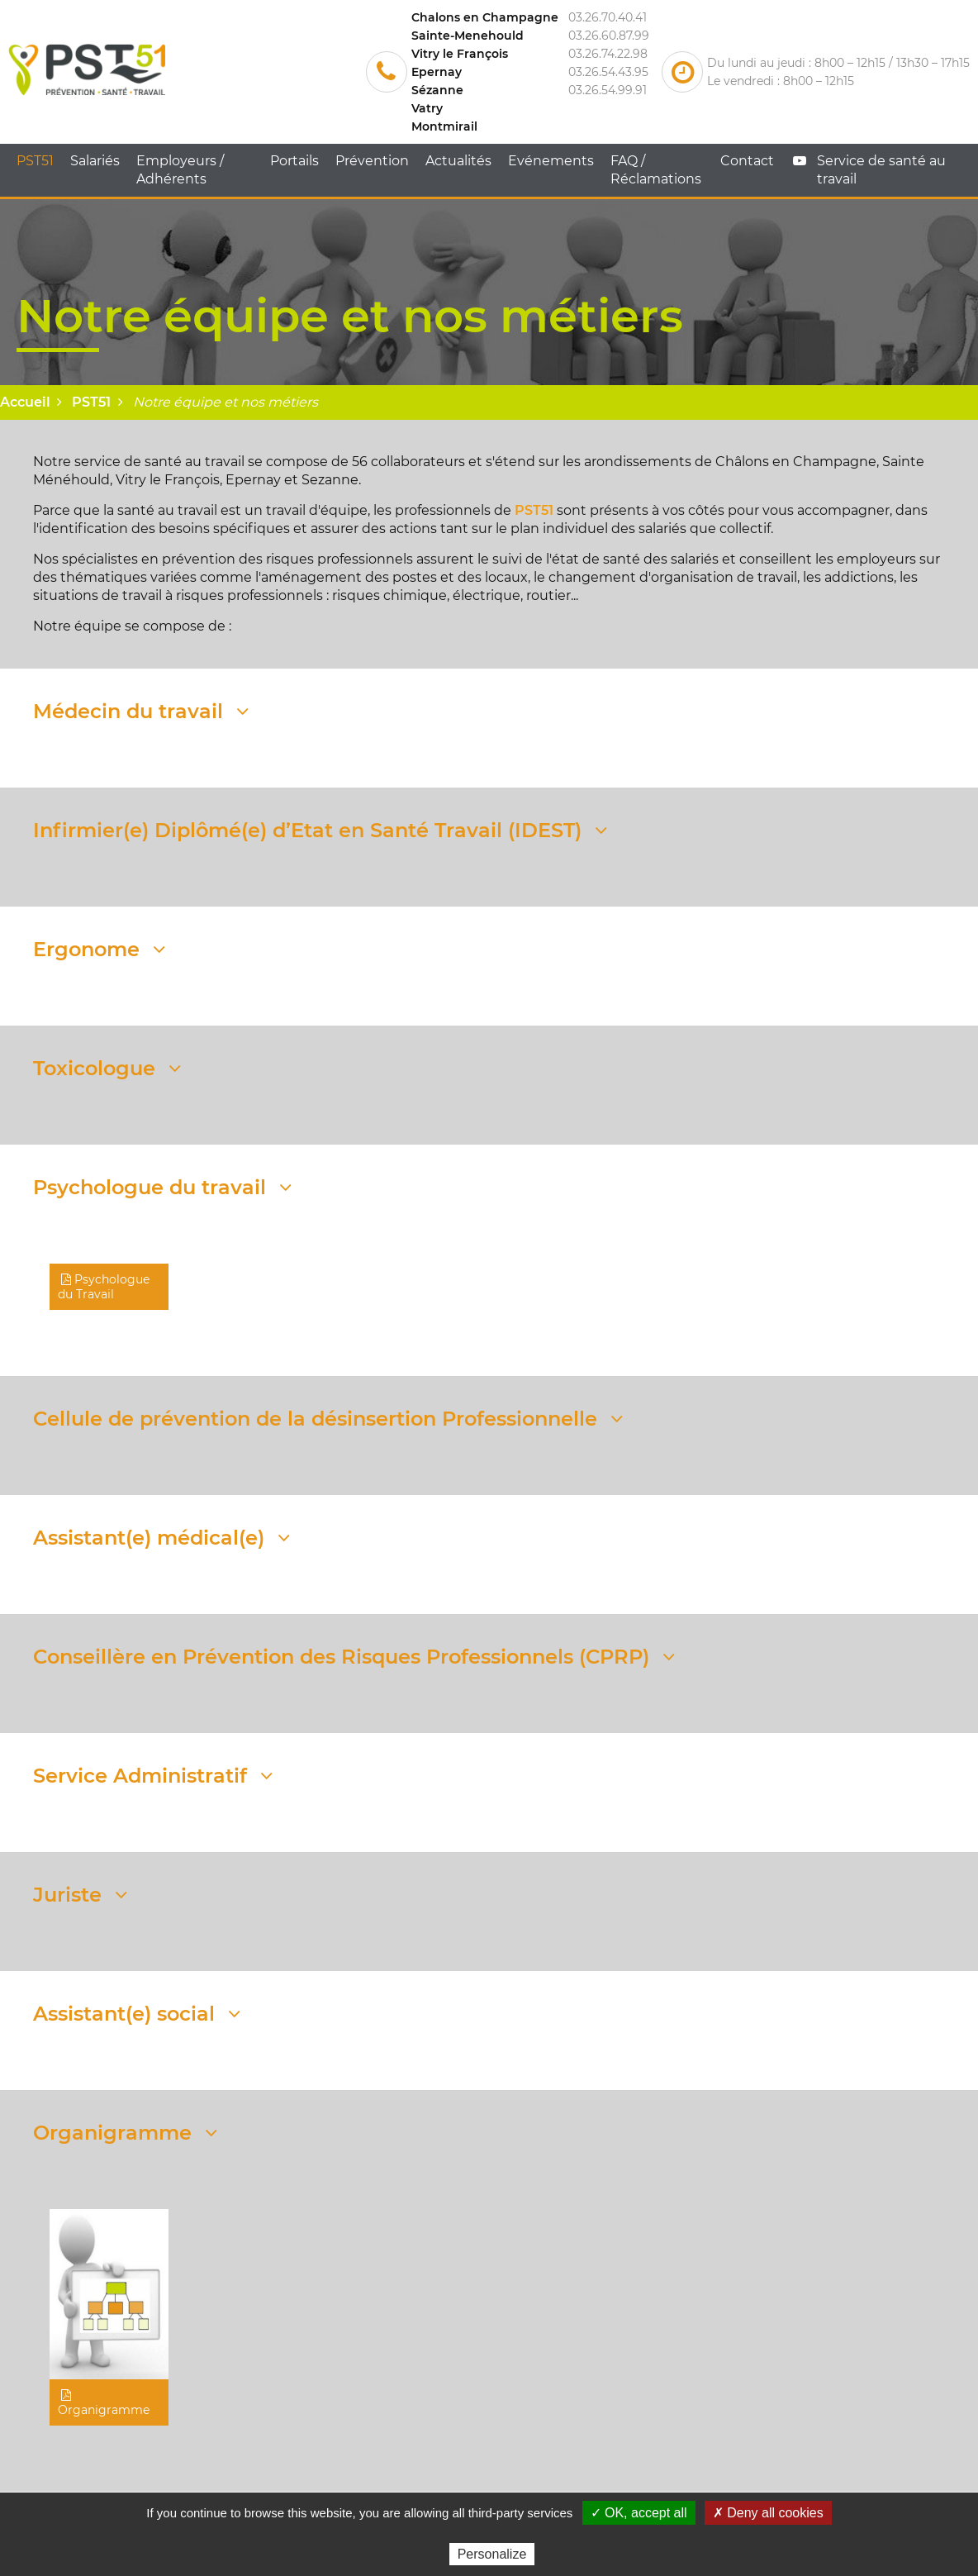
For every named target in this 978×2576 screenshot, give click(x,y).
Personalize (492, 2554)
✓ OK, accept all (639, 2513)
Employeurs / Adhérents (180, 170)
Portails (294, 161)
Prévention (372, 161)
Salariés (95, 161)
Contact (747, 161)
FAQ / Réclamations (655, 170)
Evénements (551, 161)
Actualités (458, 161)
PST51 (35, 161)
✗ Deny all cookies (768, 2513)
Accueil (25, 402)
